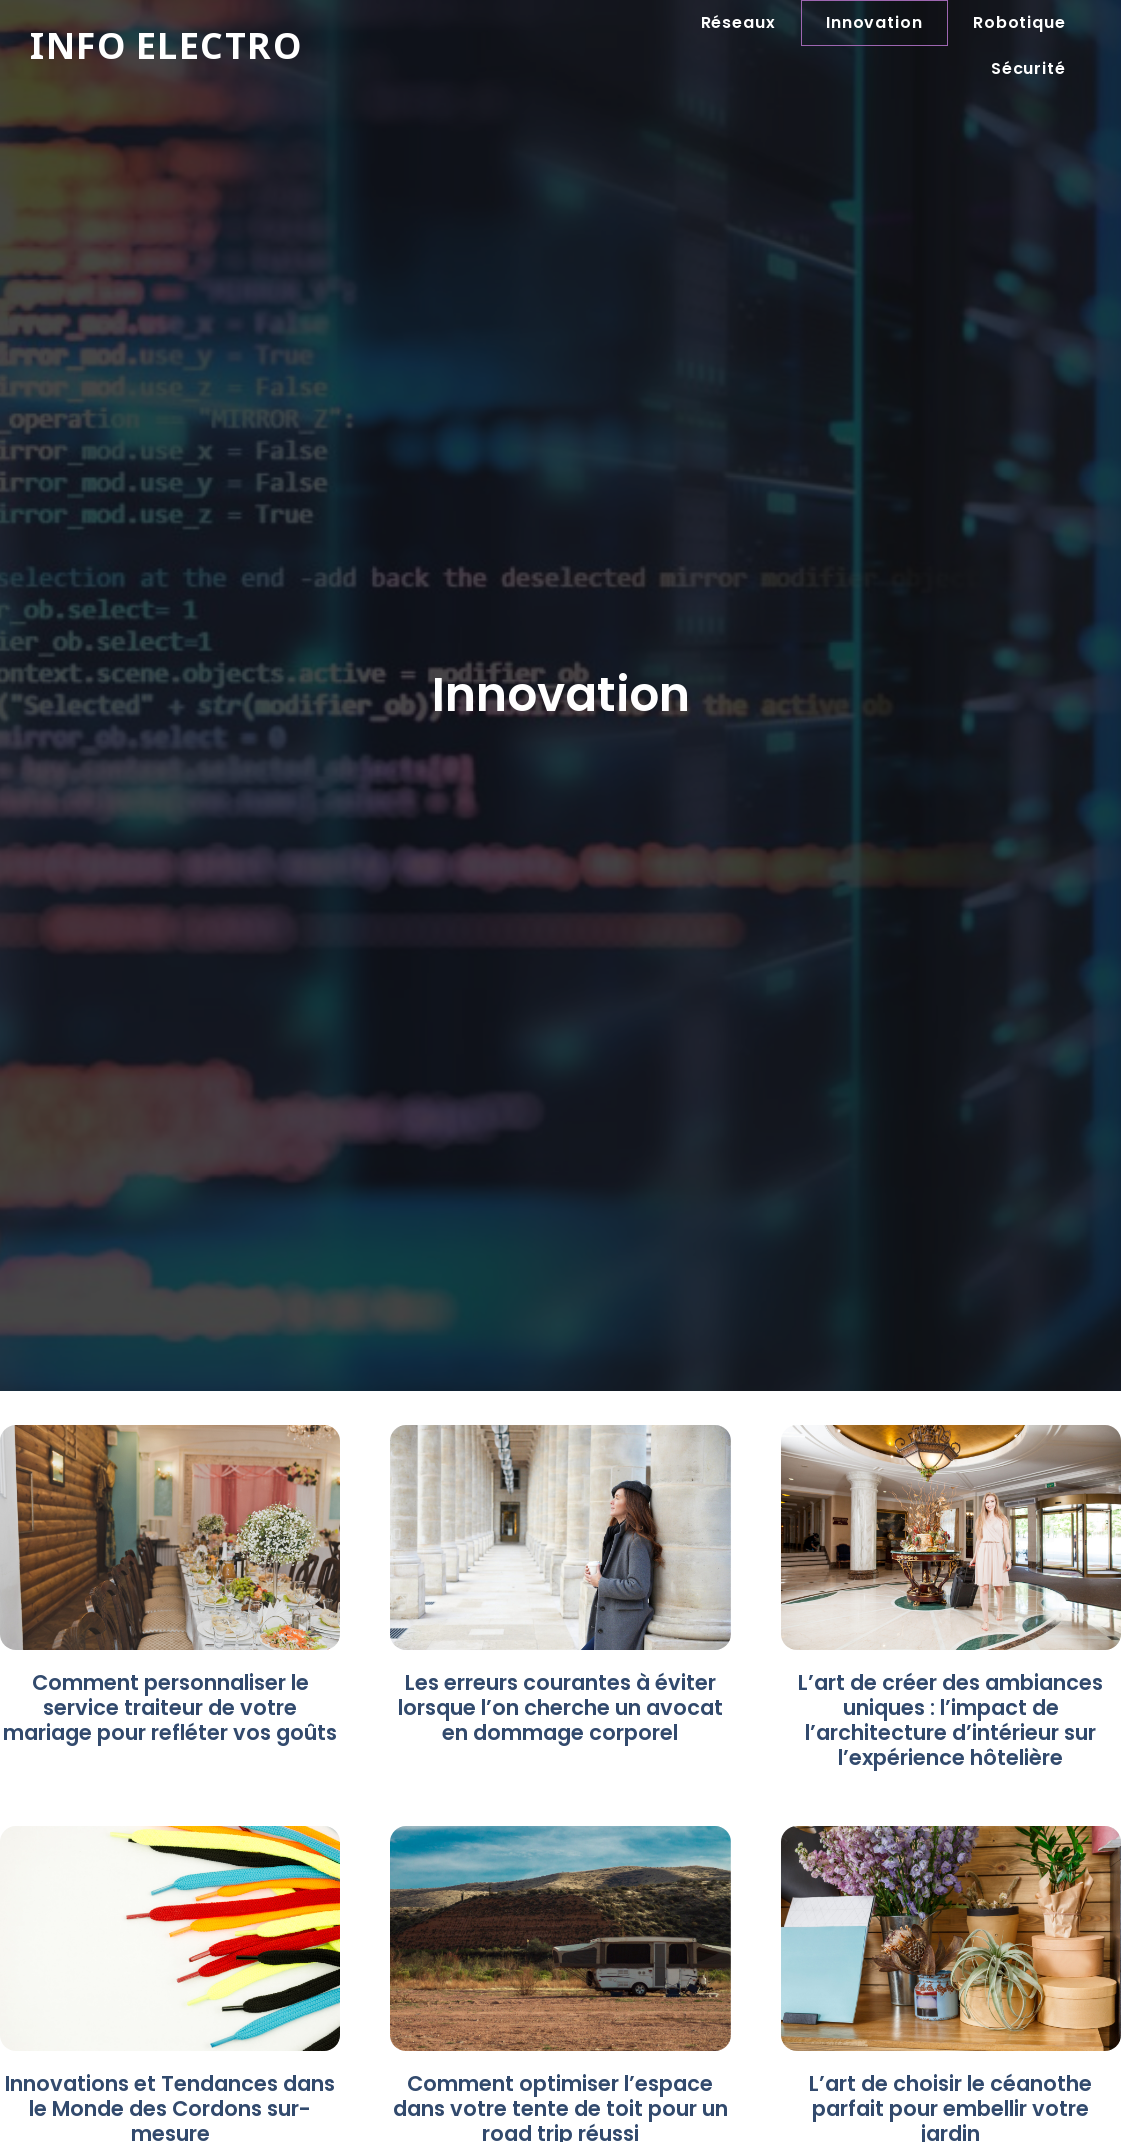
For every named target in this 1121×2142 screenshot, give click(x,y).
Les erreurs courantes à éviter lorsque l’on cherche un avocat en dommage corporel (560, 1707)
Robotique (1019, 22)
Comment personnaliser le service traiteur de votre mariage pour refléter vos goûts (170, 1707)
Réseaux (738, 22)
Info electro (166, 45)
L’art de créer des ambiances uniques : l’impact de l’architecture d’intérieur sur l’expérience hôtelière (950, 1720)
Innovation (874, 22)
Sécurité (1028, 68)
